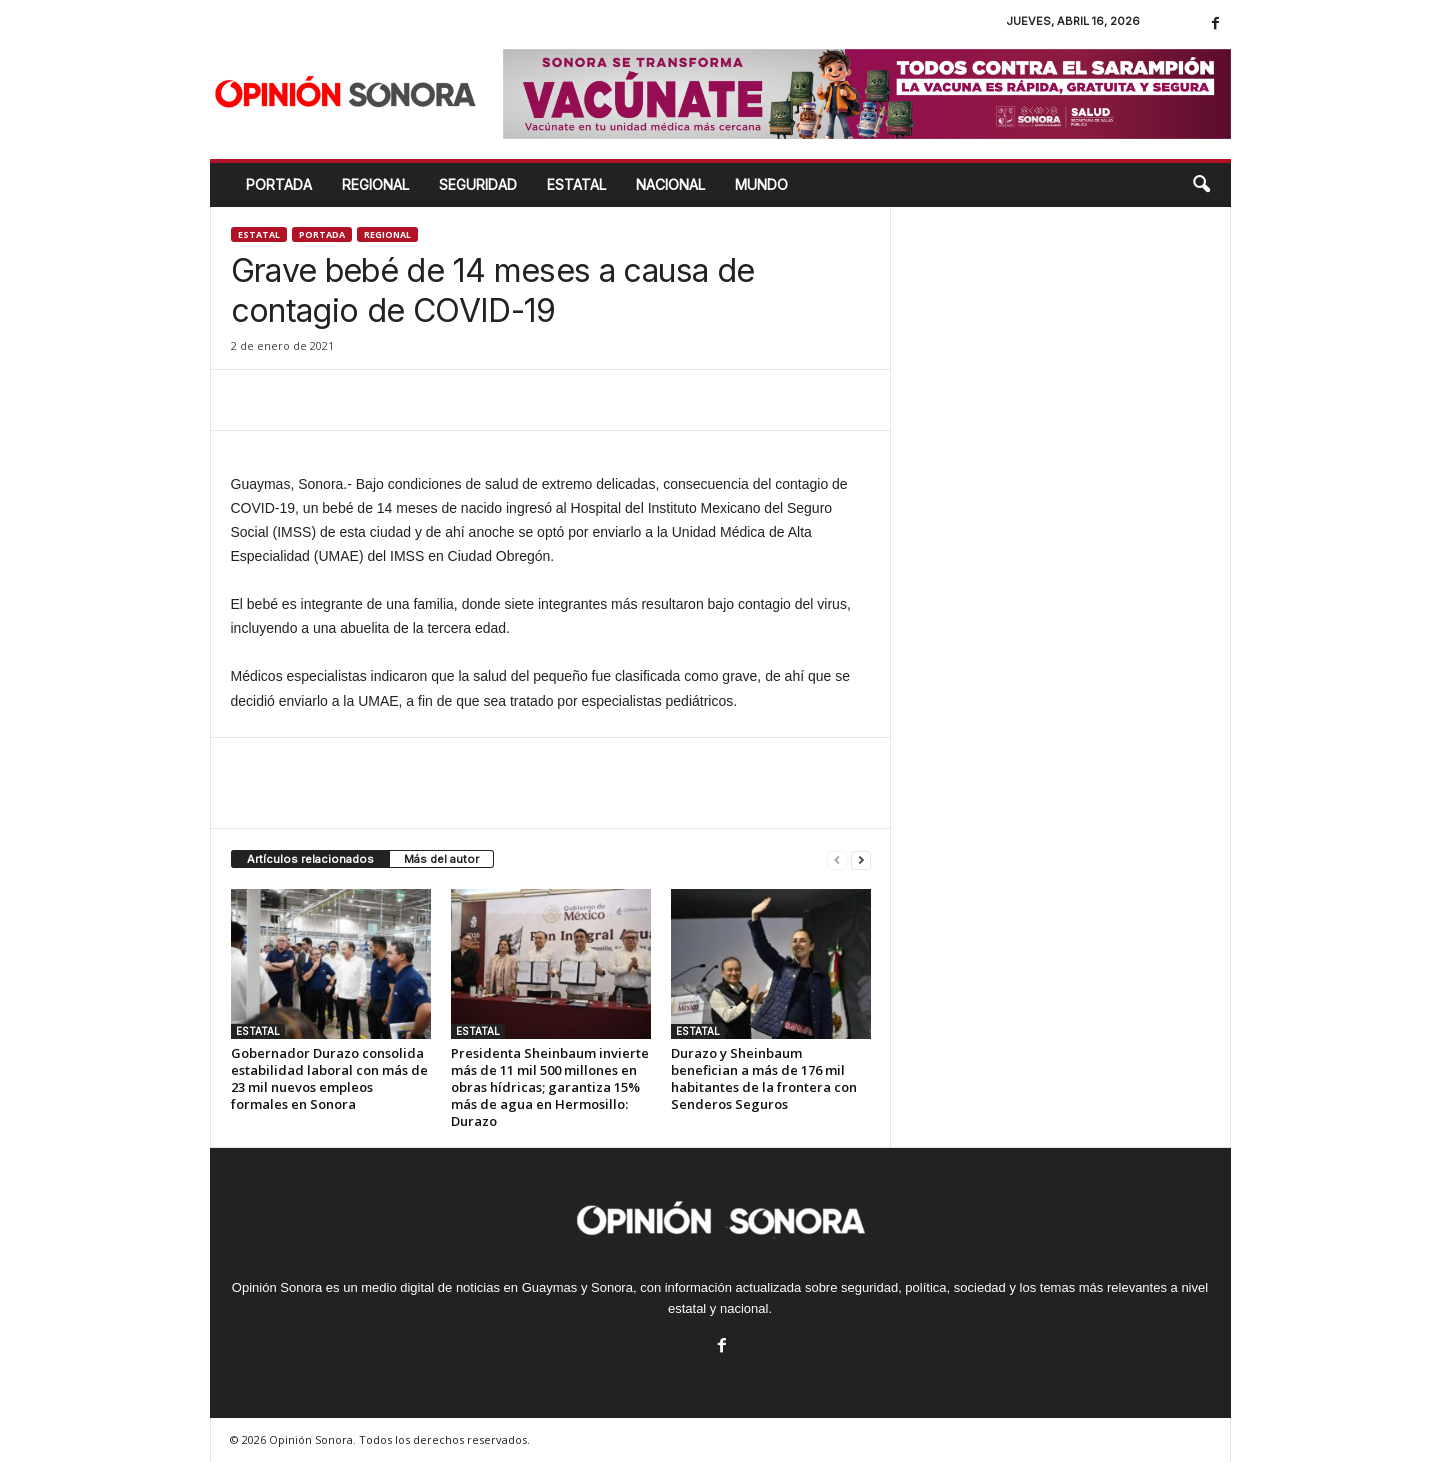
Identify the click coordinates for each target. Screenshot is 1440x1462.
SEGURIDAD (478, 184)
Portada (279, 184)
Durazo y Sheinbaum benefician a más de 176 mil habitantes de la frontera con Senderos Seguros (764, 1078)
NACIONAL (670, 184)
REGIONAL (375, 184)
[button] (1201, 185)
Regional (387, 234)
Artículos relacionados (310, 859)
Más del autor (441, 859)
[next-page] (861, 859)
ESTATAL (576, 184)
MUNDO (761, 184)
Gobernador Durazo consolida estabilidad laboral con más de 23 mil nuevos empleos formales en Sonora (329, 1078)
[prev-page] (837, 859)
